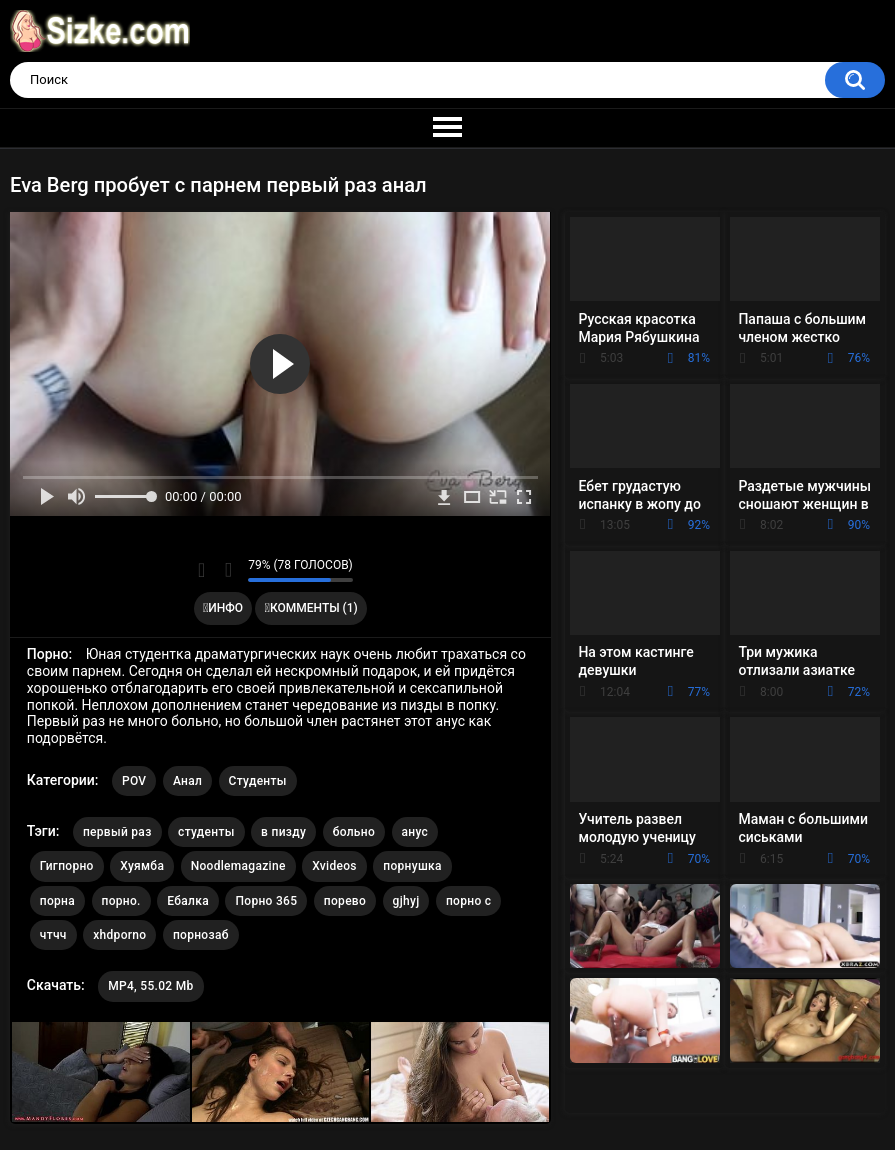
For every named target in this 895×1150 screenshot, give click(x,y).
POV (134, 781)
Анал (187, 781)
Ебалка (188, 901)
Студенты (258, 781)
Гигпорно (67, 866)
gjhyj (406, 901)
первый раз (117, 832)
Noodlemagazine (238, 866)
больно (354, 832)
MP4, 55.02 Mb (150, 986)
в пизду (283, 832)
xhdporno (119, 935)
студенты (206, 832)
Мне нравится (201, 570)
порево (345, 901)
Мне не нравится (227, 570)
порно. (121, 901)
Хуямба (142, 866)
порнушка (412, 866)
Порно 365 (266, 901)
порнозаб (201, 935)
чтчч (53, 935)
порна (57, 901)
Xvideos (334, 866)
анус (415, 832)
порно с (468, 901)
